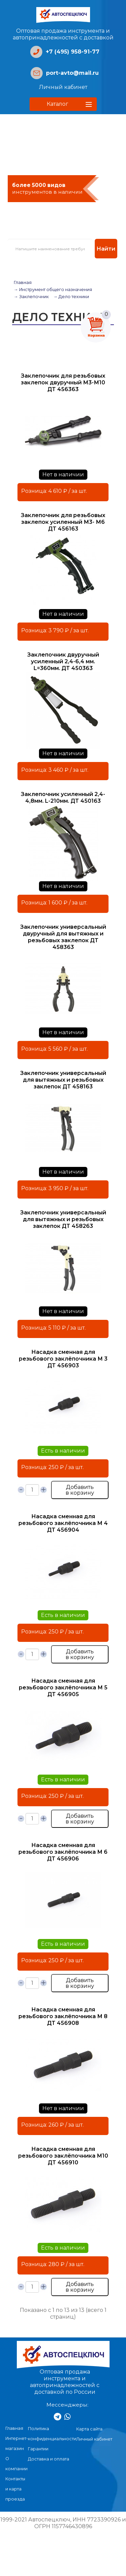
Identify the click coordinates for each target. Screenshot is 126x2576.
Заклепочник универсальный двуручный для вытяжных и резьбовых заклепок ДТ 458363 (63, 937)
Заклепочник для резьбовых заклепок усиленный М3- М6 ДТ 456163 (63, 522)
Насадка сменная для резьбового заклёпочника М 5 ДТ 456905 (63, 1687)
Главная (23, 282)
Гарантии (38, 2448)
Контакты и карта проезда (15, 2489)
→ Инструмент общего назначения (53, 289)
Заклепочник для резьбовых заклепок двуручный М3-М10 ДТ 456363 (63, 382)
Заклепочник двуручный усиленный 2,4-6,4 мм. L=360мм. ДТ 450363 (63, 661)
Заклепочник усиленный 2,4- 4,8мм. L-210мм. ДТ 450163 (63, 797)
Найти (105, 248)
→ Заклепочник (31, 296)
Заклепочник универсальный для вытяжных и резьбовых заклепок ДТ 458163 (63, 1080)
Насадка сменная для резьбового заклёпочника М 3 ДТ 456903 (63, 1359)
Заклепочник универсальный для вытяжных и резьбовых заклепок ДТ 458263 (63, 1219)
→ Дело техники (71, 296)
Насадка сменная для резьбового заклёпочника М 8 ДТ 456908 (63, 2016)
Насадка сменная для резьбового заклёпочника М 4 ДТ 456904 (63, 1523)
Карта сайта (89, 2428)
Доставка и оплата (48, 2458)
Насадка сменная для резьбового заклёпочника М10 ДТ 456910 (63, 2156)
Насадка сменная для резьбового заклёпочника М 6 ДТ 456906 (63, 1852)
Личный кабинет (63, 87)
